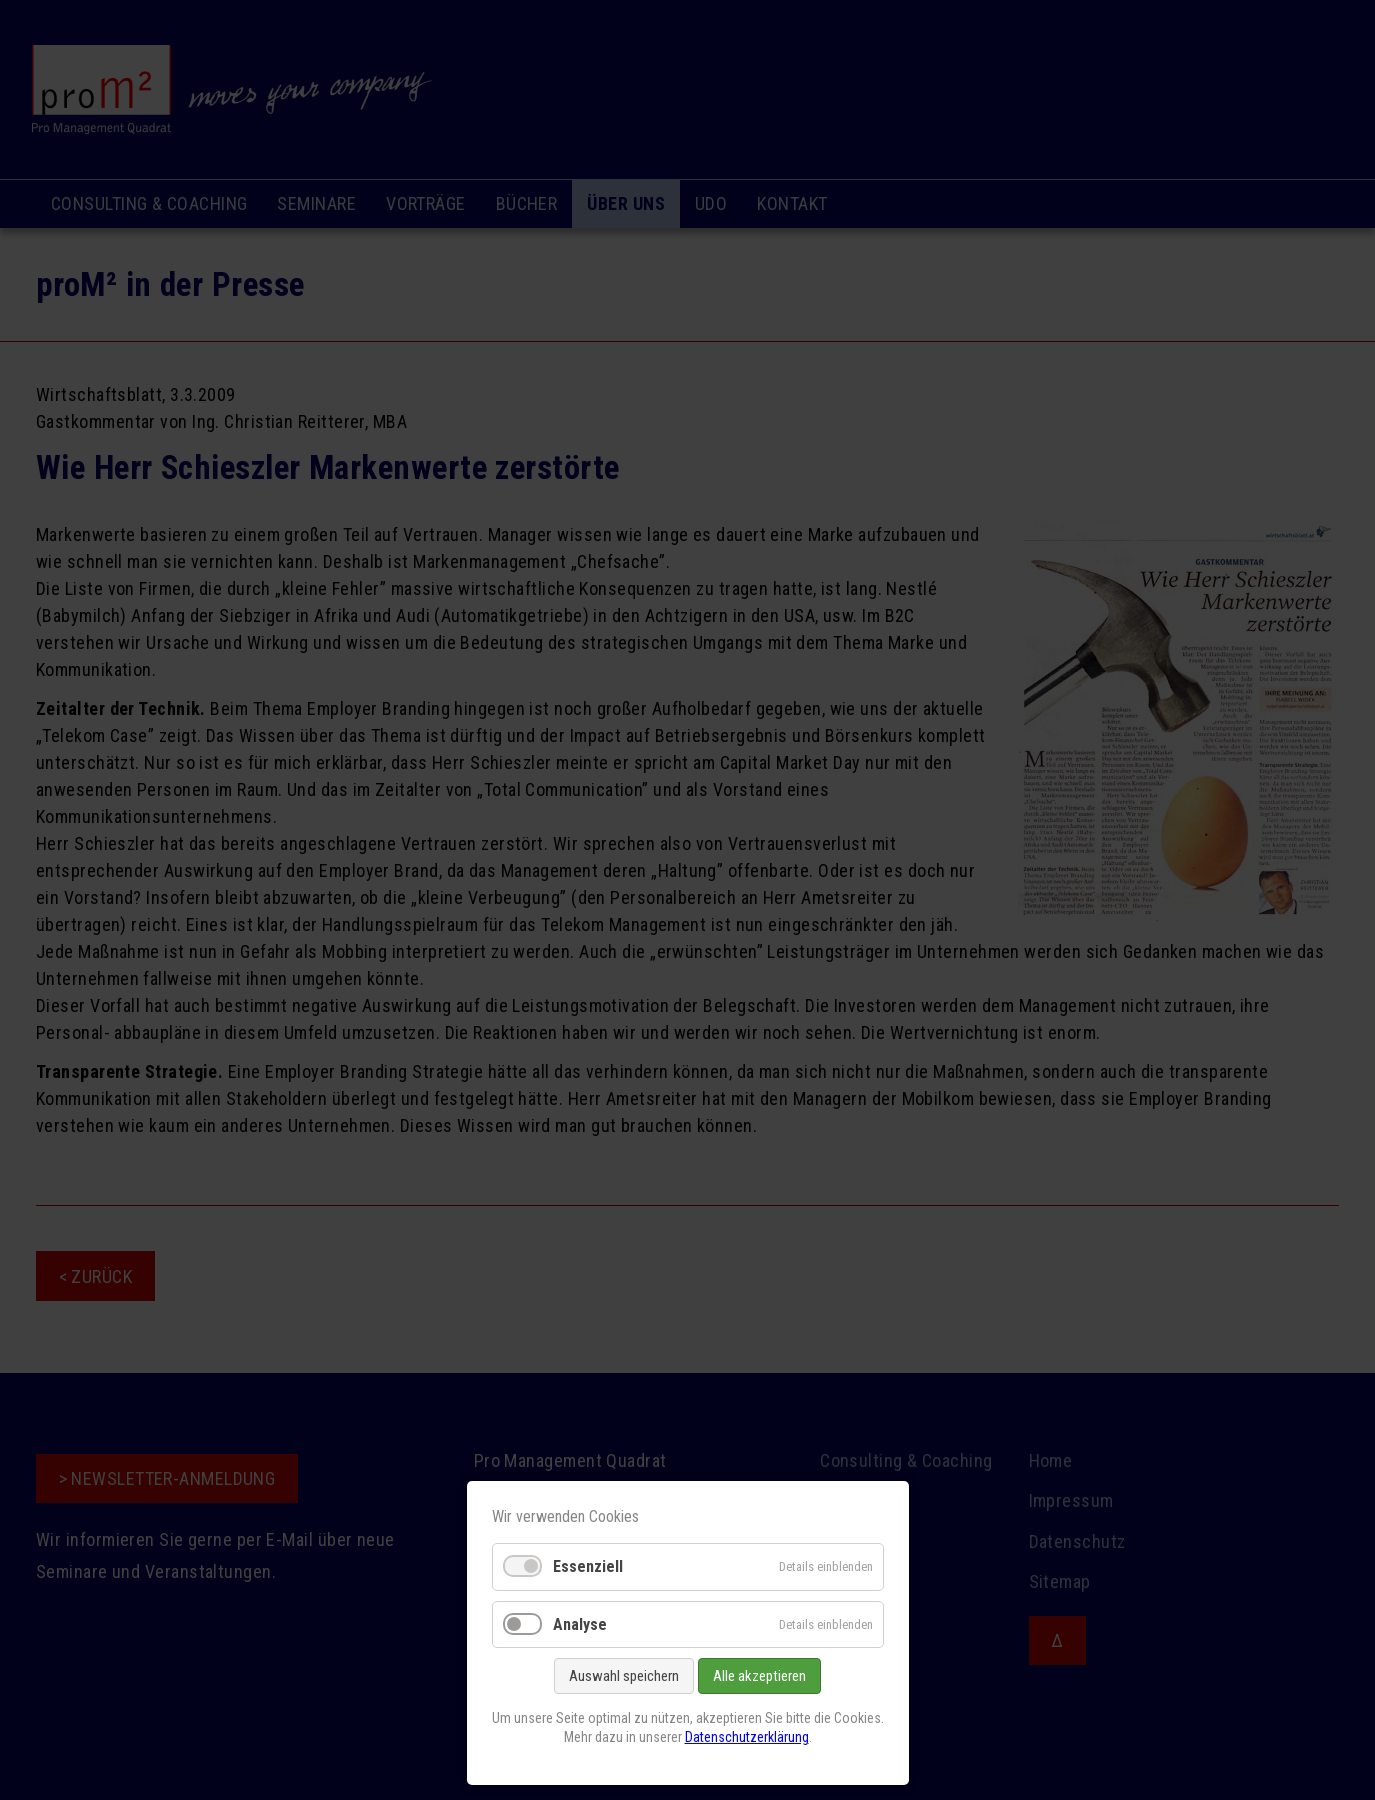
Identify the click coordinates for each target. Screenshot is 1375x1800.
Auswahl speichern (624, 1676)
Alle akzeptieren (759, 1676)
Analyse (580, 1624)
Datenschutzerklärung (747, 1737)
